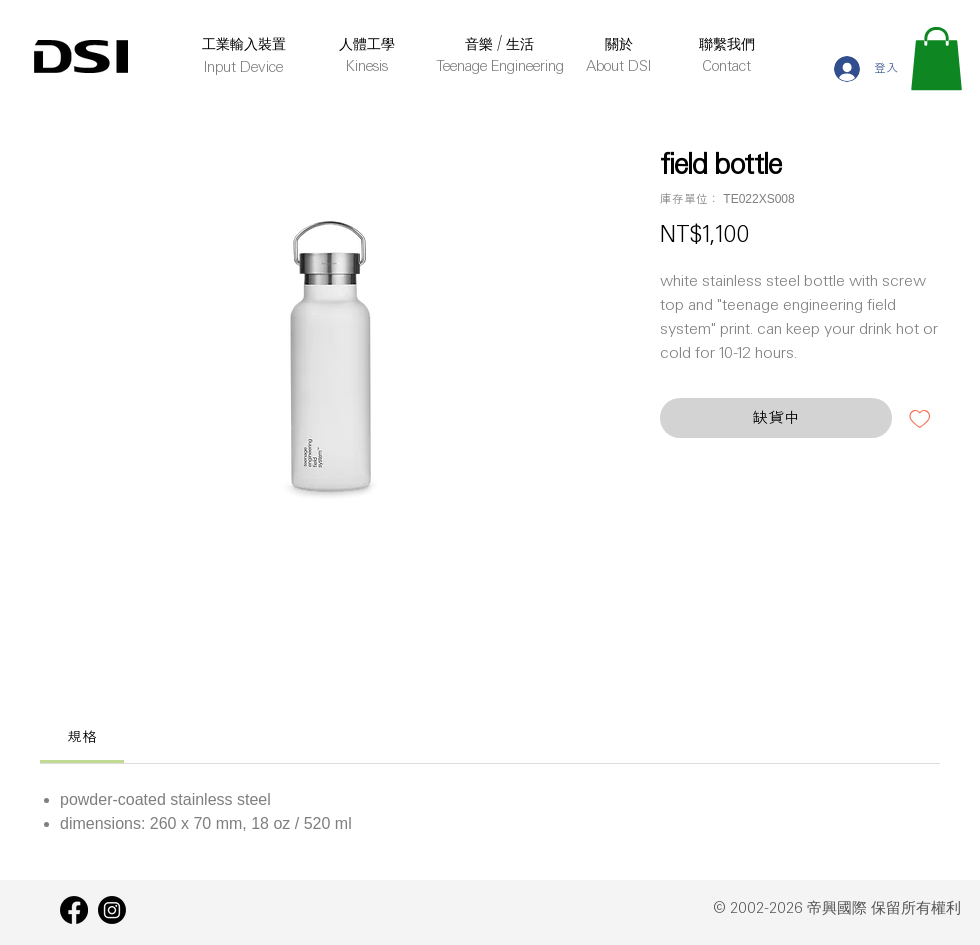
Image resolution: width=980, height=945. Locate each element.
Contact (726, 67)
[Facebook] (74, 910)
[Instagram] (112, 910)
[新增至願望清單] (920, 418)
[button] (936, 58)
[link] (82, 736)
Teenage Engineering (500, 67)
